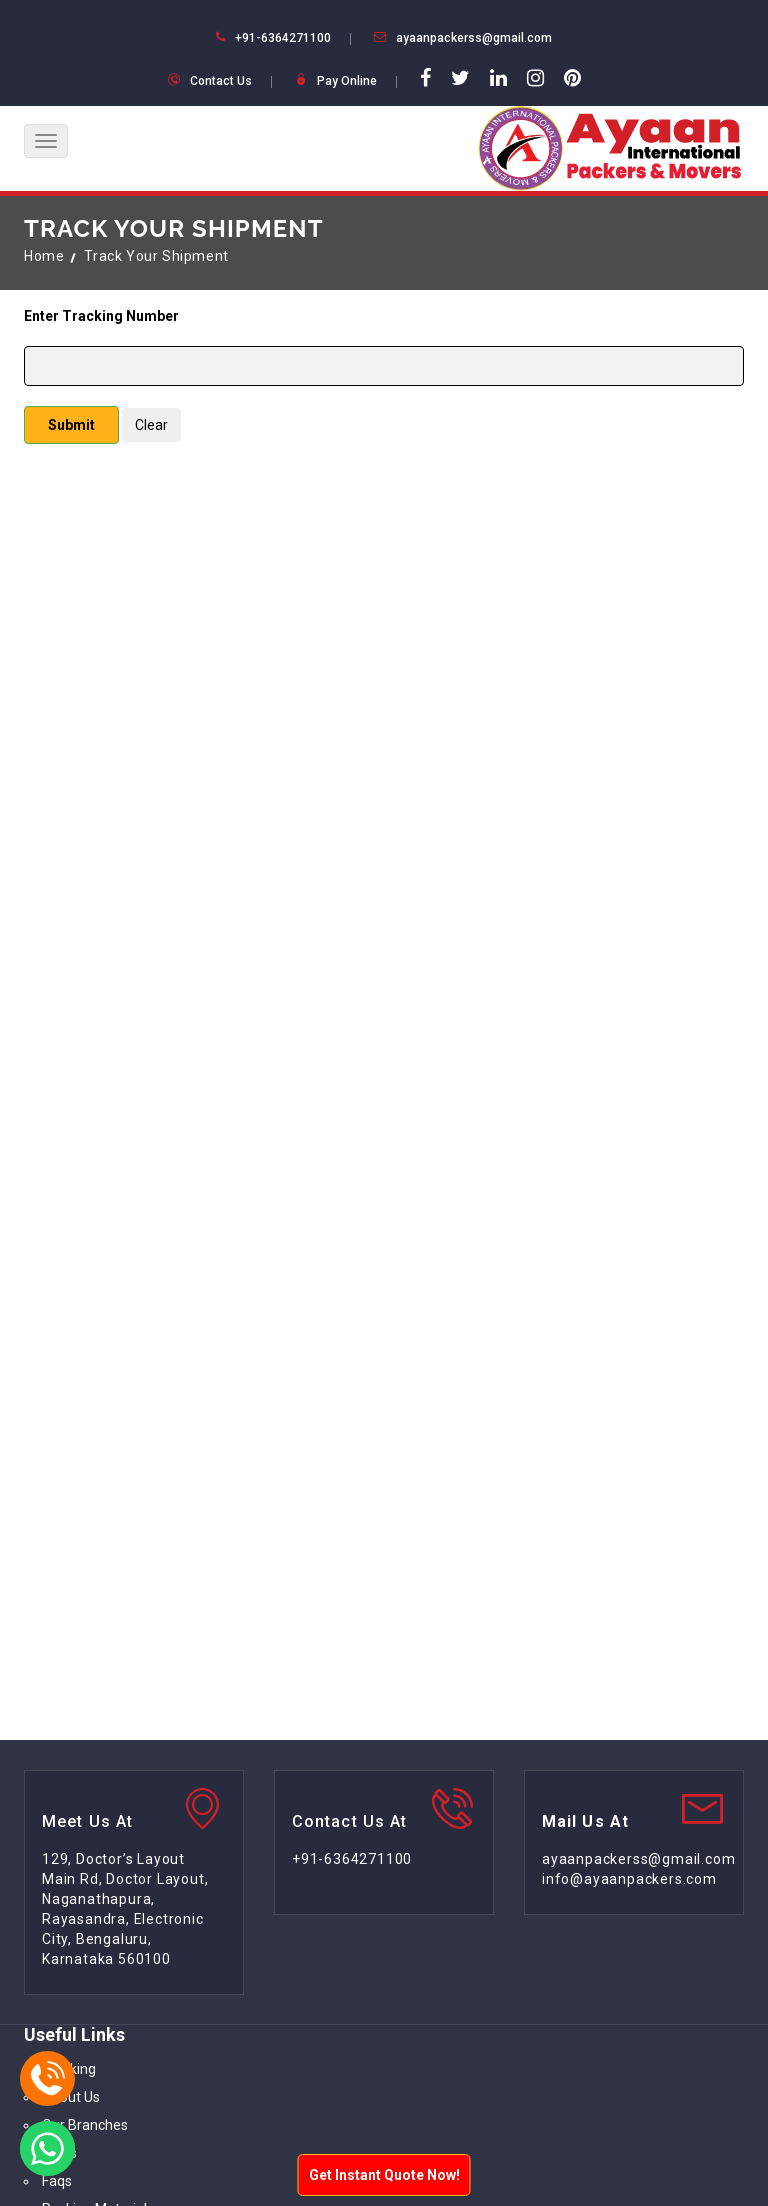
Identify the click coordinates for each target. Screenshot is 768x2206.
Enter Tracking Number (101, 316)
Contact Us (221, 81)
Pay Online (347, 81)
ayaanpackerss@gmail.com (474, 38)
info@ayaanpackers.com (629, 1879)
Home (44, 256)
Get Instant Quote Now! (384, 2175)
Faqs (57, 2181)
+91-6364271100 (283, 38)
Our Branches (85, 2125)
